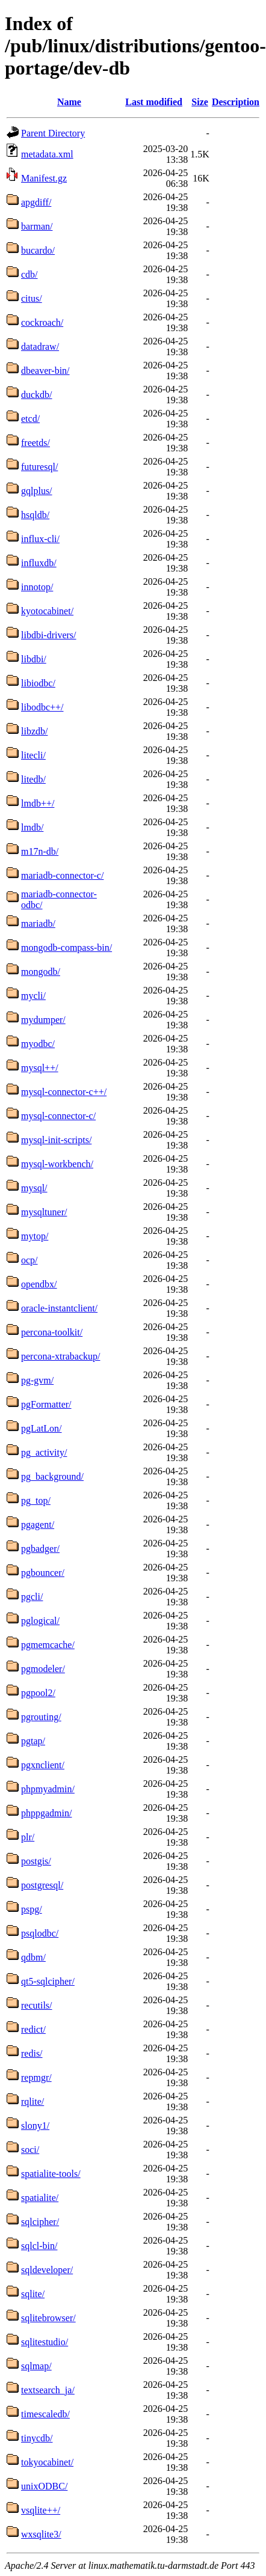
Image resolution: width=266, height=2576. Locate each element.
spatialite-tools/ (51, 2174)
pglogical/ (40, 1621)
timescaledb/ (45, 2414)
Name (69, 102)
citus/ (31, 298)
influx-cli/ (40, 539)
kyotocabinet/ (47, 611)
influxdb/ (39, 563)
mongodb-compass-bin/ (66, 947)
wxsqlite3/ (41, 2534)
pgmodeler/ (43, 1669)
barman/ (36, 226)
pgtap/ (33, 1741)
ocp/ (29, 1260)
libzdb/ (34, 731)
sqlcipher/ (40, 2222)
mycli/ (33, 995)
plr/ (27, 1837)
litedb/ (33, 779)
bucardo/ (38, 250)
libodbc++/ (42, 707)
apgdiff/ (36, 202)
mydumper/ (43, 1020)
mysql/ (34, 1188)
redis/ (32, 2053)
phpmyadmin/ (48, 1789)
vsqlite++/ (40, 2510)
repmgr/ (36, 2077)
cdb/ (29, 274)
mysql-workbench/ (57, 1164)
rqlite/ (32, 2101)
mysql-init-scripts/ (56, 1140)
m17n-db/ (39, 851)
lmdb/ (32, 827)
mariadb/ (38, 923)
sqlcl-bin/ (39, 2246)
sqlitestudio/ (44, 2342)
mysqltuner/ (44, 1212)
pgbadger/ (40, 1548)
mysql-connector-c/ (58, 1116)
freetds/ (35, 443)
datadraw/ (40, 346)
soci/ (30, 2149)
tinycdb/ (36, 2438)
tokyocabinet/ (47, 2462)
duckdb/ (36, 394)
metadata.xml (47, 154)
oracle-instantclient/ (59, 1308)
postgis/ (36, 1861)
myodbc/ (38, 1044)
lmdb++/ (37, 803)
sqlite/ (33, 2294)
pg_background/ (52, 1476)
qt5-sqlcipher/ (48, 1981)
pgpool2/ (38, 1693)
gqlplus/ (36, 491)
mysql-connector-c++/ (64, 1092)
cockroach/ (42, 322)
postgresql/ (42, 1885)
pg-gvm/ (37, 1380)
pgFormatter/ (46, 1404)
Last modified (153, 102)
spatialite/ (39, 2198)
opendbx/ (39, 1284)
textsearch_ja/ (48, 2390)
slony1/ (35, 2125)
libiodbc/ (38, 683)
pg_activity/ (44, 1452)
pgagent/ (37, 1524)
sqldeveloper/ (47, 2270)
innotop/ (37, 587)
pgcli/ (32, 1597)
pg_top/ (36, 1500)
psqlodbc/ (39, 1933)
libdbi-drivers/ (48, 635)
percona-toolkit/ (51, 1332)
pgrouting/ (41, 1717)
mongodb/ (40, 971)
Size (199, 102)
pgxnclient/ (42, 1765)
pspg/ (31, 1909)
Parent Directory (53, 133)
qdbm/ (33, 1957)
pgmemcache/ (48, 1645)
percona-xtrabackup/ (60, 1356)
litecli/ (33, 755)
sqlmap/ (36, 2366)
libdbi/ (33, 659)
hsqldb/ (35, 515)
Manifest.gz (44, 178)
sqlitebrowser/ (48, 2318)
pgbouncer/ (42, 1572)
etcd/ (30, 419)
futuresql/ (39, 467)
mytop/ (34, 1236)
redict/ (33, 2029)
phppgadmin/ (46, 1813)
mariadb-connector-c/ (62, 875)
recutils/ (36, 2005)
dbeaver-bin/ (45, 370)
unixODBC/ (44, 2486)
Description (235, 102)
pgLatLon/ (41, 1428)
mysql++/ (39, 1068)
